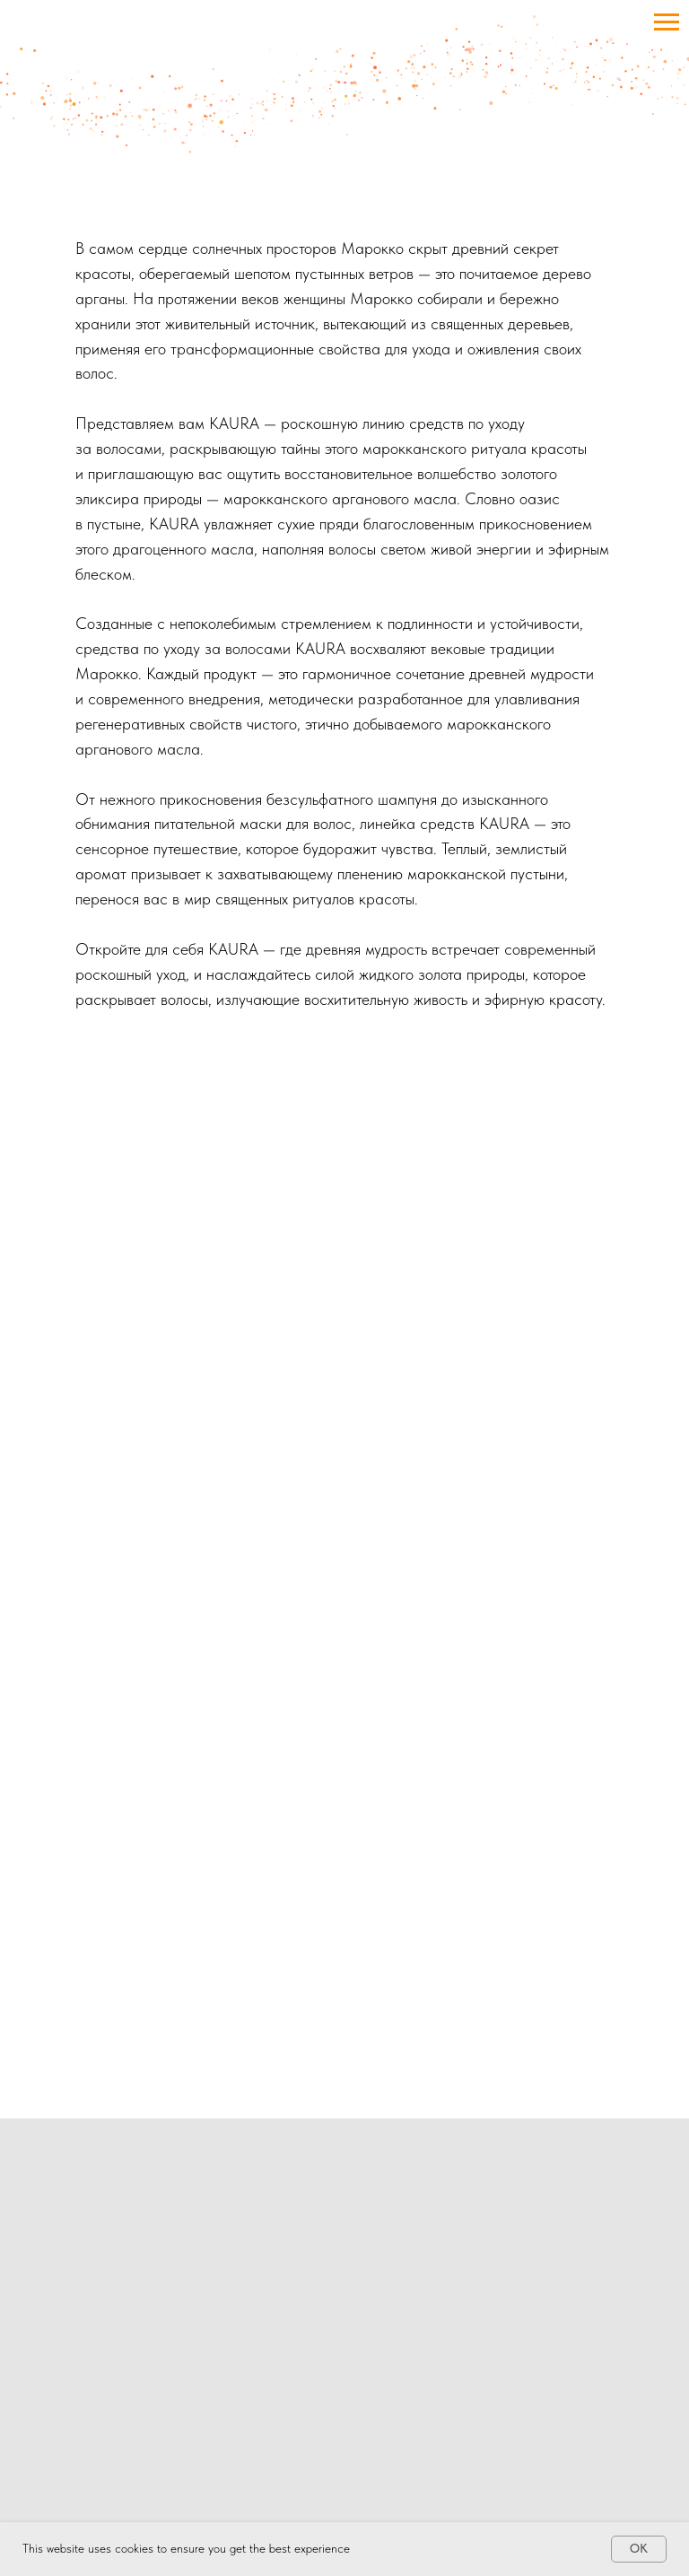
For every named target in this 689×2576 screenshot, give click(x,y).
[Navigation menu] (666, 22)
